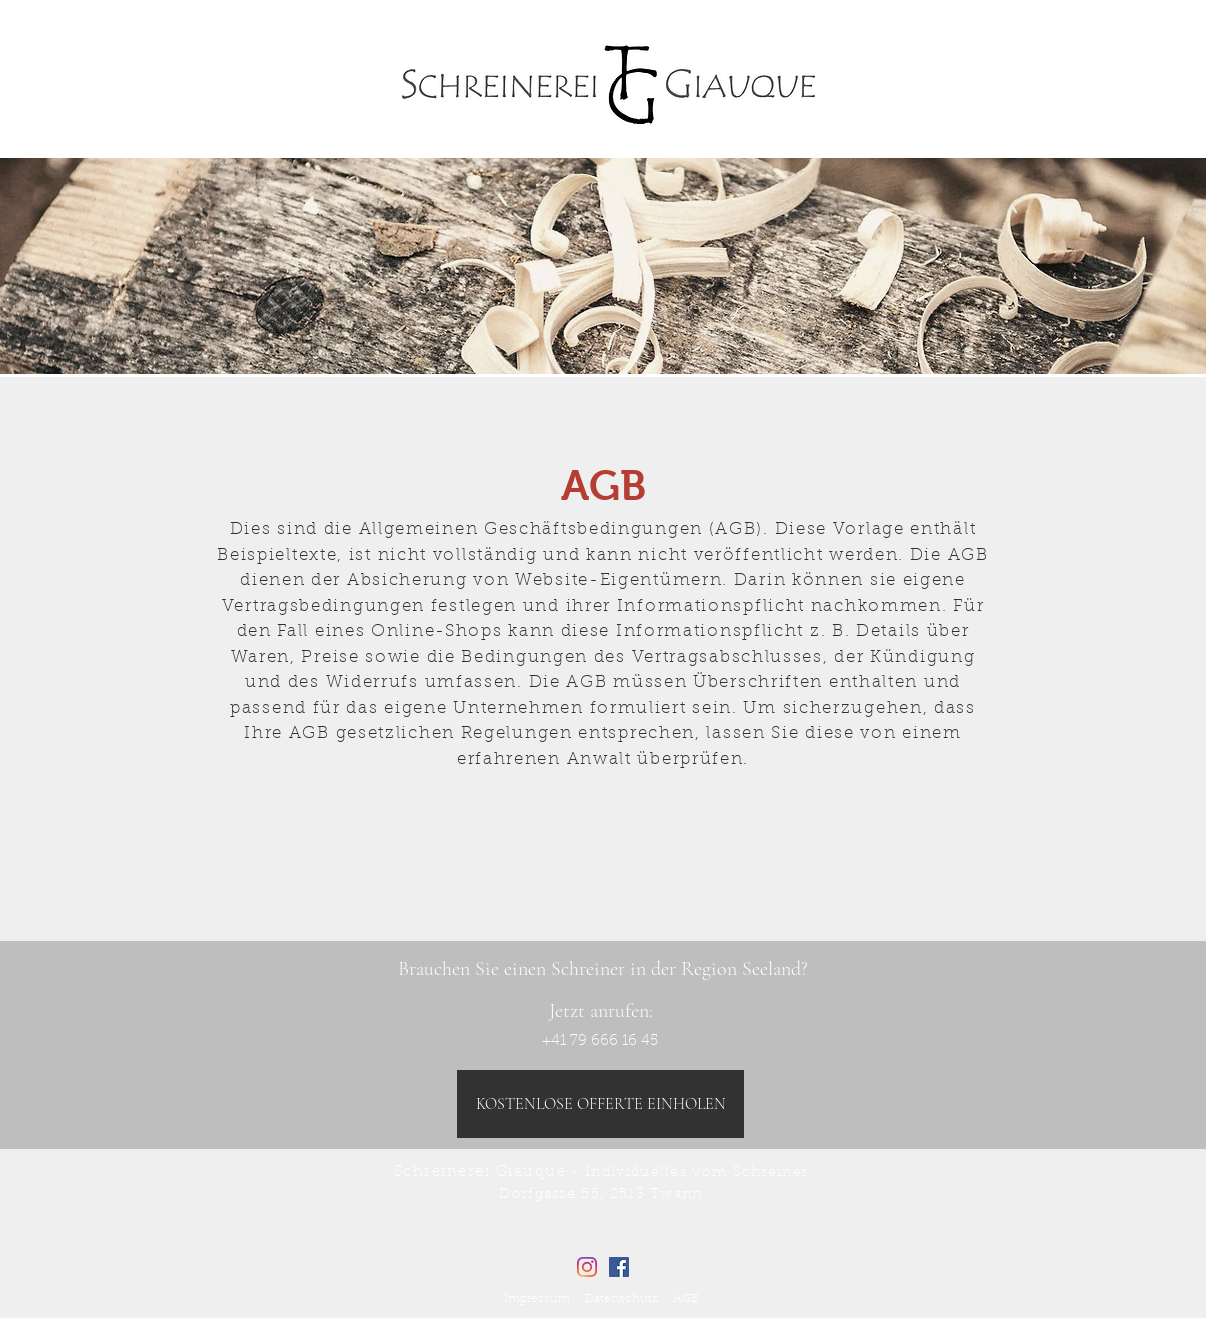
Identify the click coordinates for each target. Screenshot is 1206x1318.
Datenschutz (621, 1299)
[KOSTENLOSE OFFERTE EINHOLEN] (600, 1104)
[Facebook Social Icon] (619, 1267)
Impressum (537, 1299)
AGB (686, 1299)
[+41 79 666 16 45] (600, 1041)
